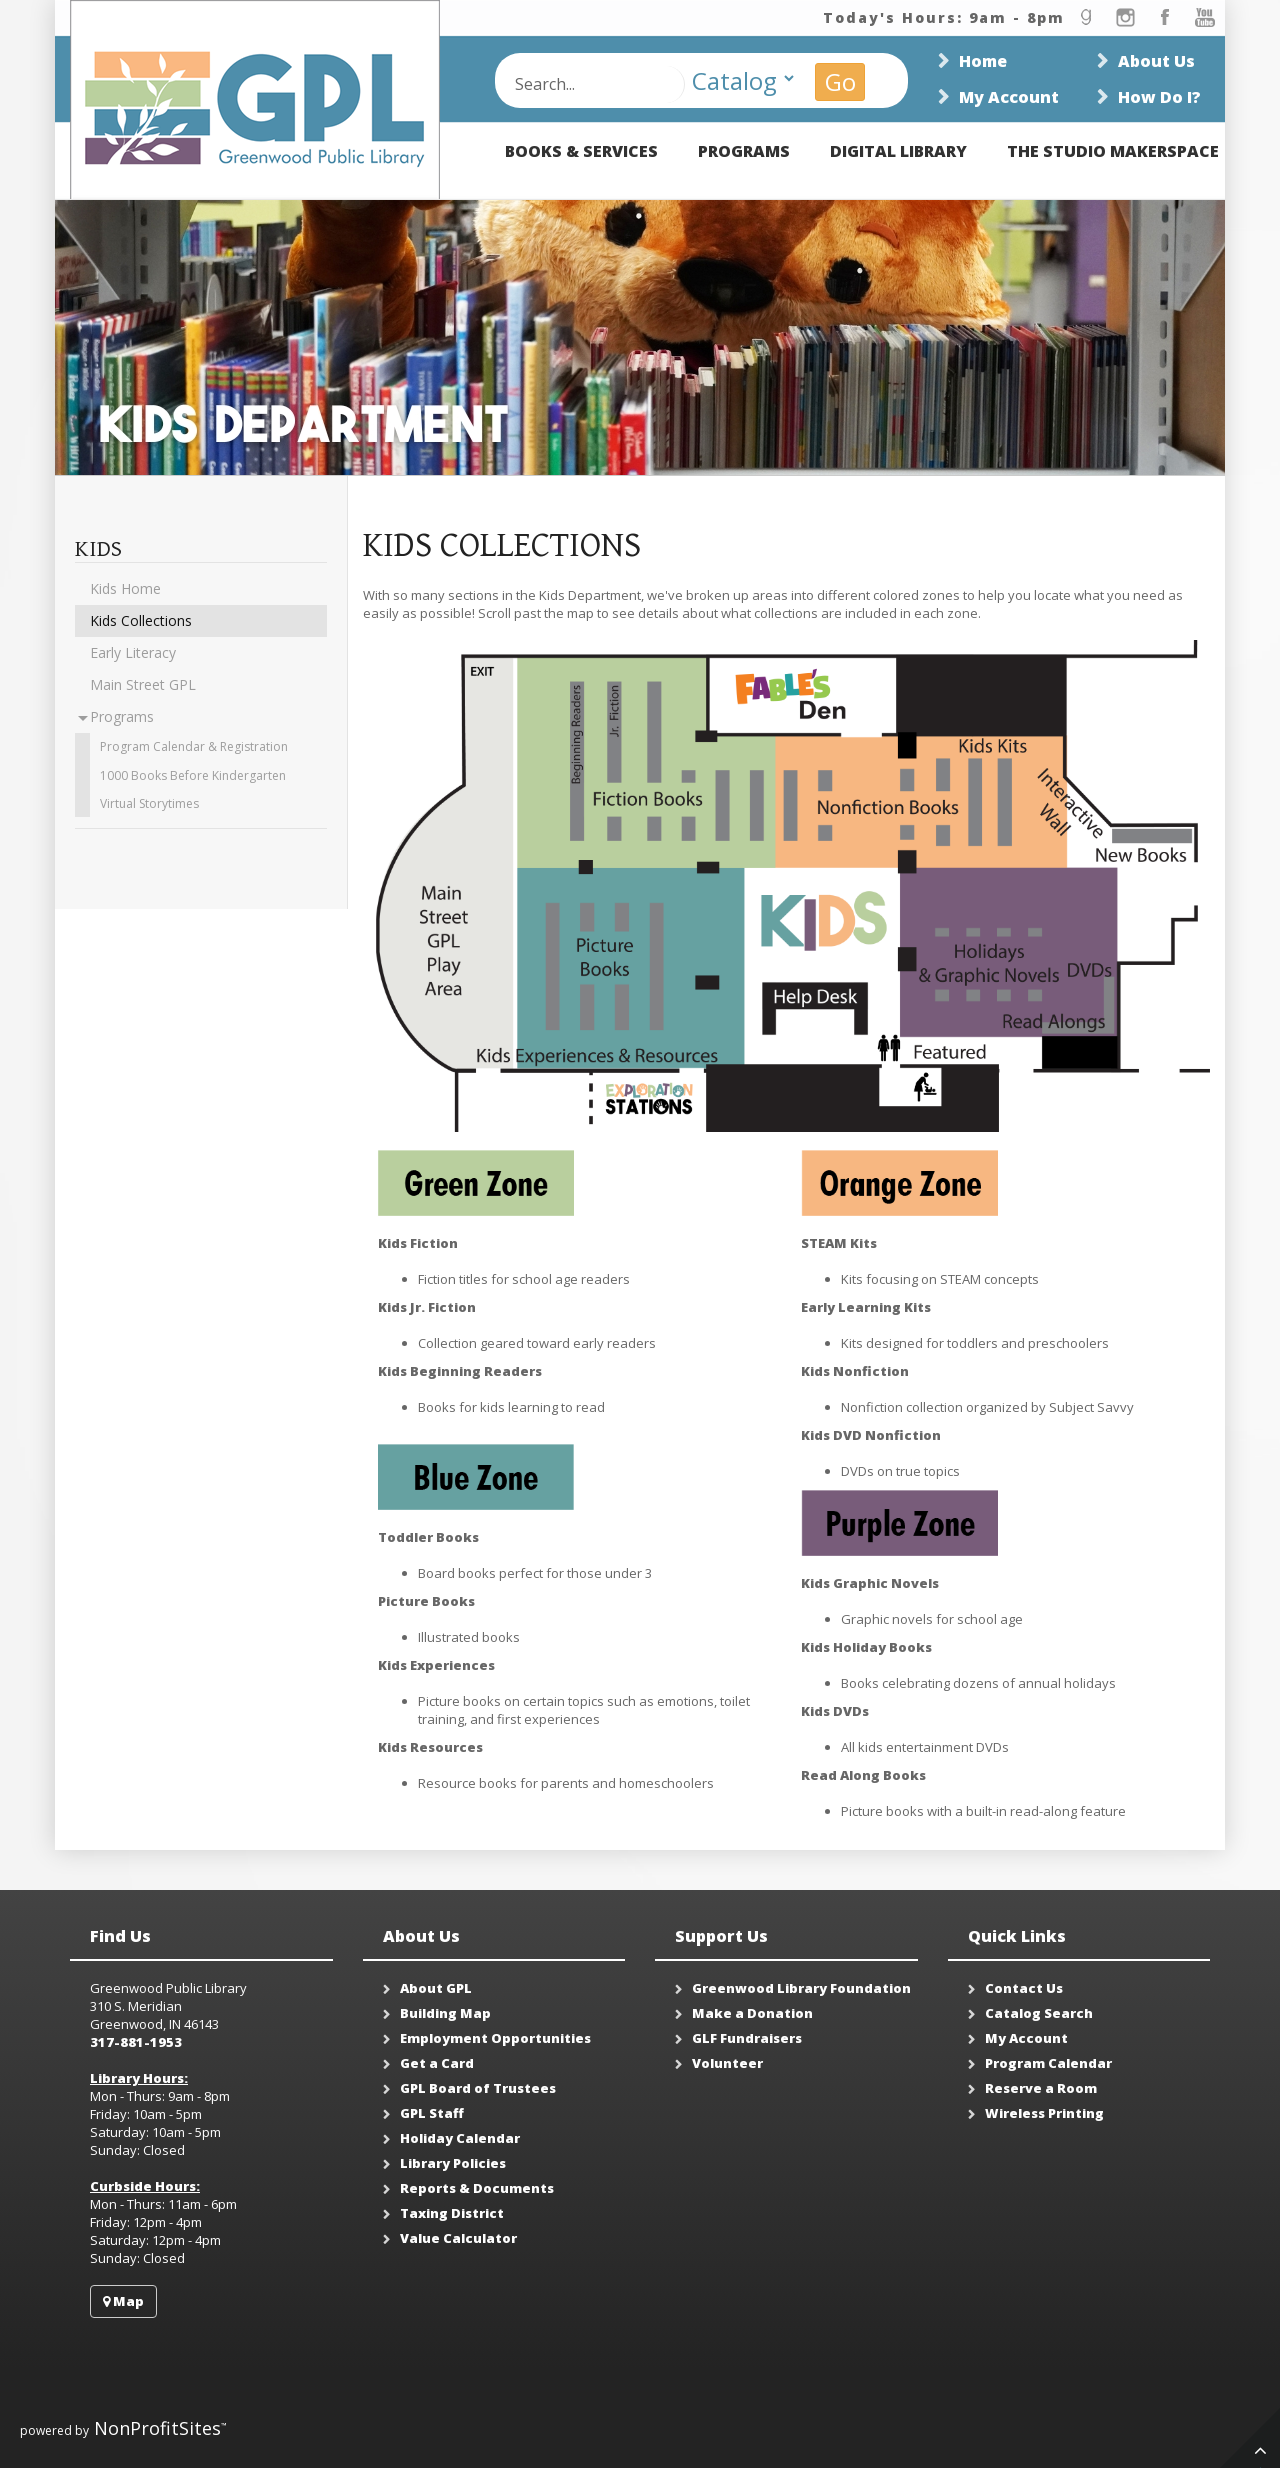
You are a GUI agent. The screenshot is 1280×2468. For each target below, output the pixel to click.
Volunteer (727, 2063)
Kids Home (125, 588)
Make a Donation (752, 2013)
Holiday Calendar (460, 2138)
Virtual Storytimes (149, 803)
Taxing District (452, 2213)
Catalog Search (1039, 2013)
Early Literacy (133, 652)
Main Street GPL (143, 684)
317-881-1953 (136, 2042)
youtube (1205, 17)
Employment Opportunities (495, 2038)
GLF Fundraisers (747, 2038)
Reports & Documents (477, 2188)
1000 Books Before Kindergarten (193, 775)
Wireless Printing (1044, 2113)
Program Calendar (1048, 2063)
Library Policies (453, 2163)
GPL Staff (432, 2113)
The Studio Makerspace (1113, 151)
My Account (1009, 97)
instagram (1125, 17)
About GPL (436, 1988)
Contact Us (1024, 1988)
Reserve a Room (1041, 2088)
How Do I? (1159, 97)
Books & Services (581, 151)
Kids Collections (141, 620)
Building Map (445, 2013)
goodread (1085, 17)
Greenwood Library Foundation (801, 1988)
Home (983, 61)
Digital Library (898, 151)
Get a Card (437, 2063)
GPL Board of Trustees (478, 2088)
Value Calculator (458, 2238)
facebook (1165, 17)
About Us (1156, 61)
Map (123, 2301)
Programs (744, 151)
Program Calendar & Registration (194, 746)
